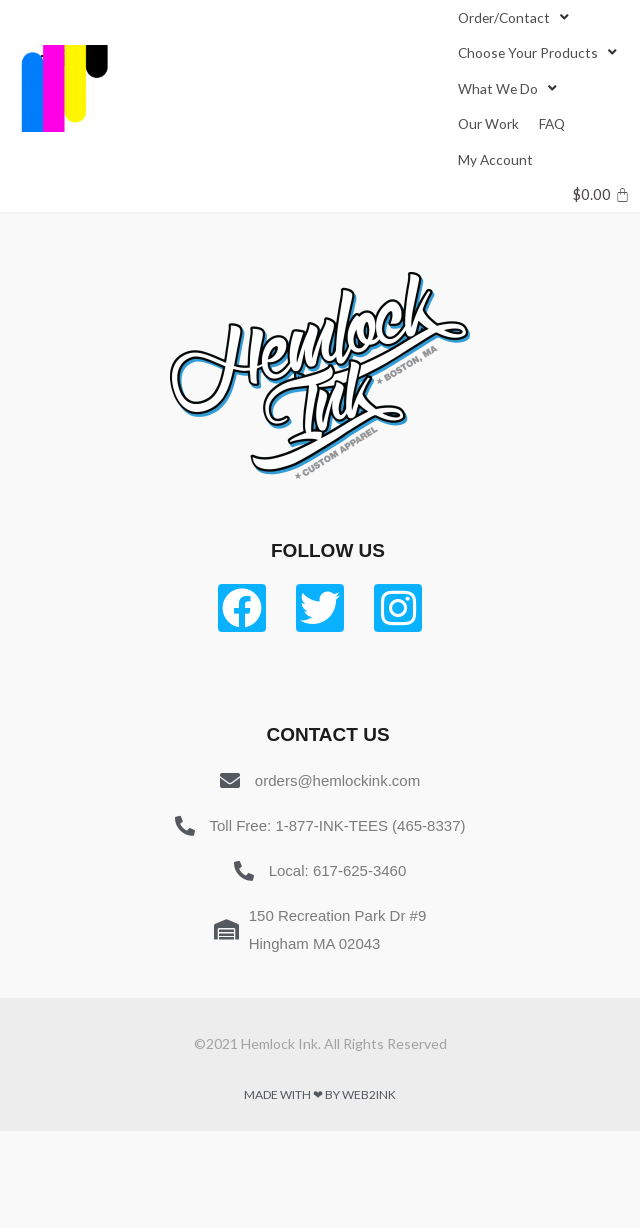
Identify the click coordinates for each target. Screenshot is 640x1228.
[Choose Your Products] (539, 52)
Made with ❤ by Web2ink (320, 1094)
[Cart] (601, 194)
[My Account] (495, 159)
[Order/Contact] (515, 17)
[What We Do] (509, 88)
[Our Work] (488, 123)
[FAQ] (552, 123)
